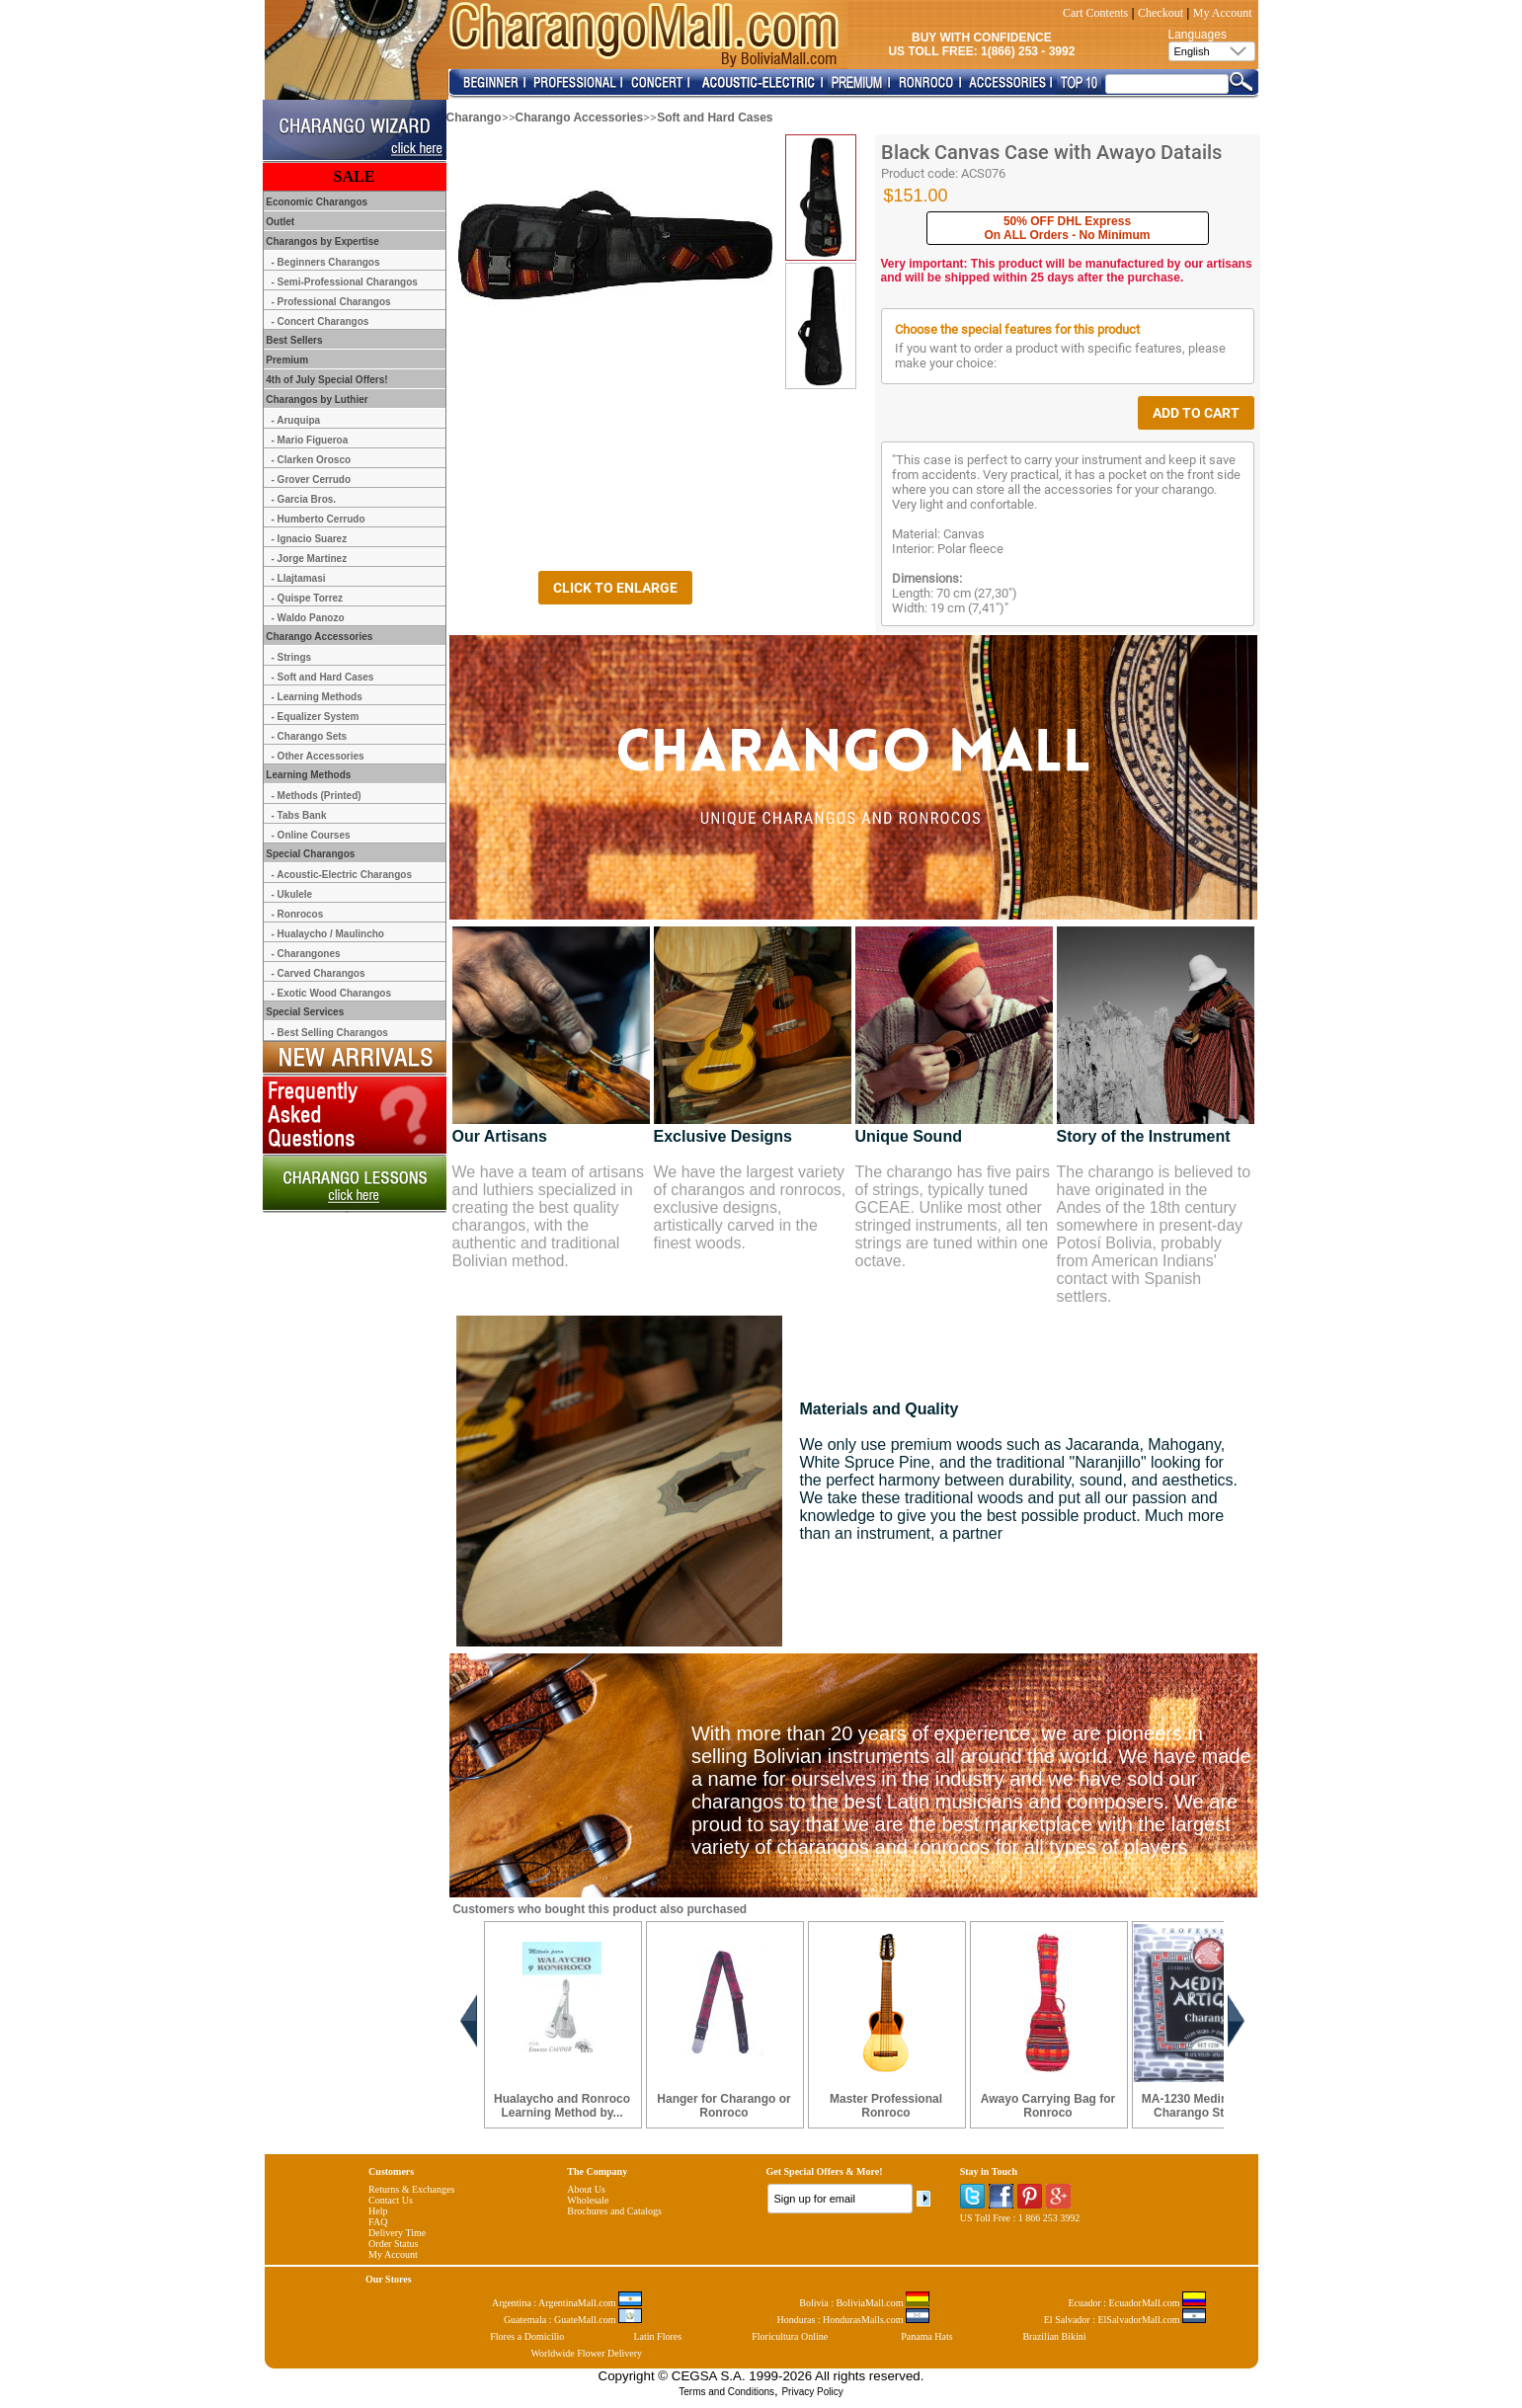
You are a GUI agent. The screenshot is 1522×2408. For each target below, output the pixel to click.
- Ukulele (292, 894)
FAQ (377, 2221)
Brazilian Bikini (1053, 2336)
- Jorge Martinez (310, 558)
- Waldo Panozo (308, 617)
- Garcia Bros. (304, 499)
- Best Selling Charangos (330, 1032)
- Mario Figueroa (310, 440)
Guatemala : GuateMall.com (573, 2319)
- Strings (292, 657)
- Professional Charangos (331, 301)
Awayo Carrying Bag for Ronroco (1048, 2106)
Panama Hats (927, 2336)
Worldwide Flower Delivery (586, 2353)
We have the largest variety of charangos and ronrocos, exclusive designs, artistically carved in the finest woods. (750, 1207)
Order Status (393, 2243)
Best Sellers (293, 340)
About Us (586, 2189)
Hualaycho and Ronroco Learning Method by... (562, 2106)
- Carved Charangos (318, 973)
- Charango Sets (310, 736)
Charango (474, 117)
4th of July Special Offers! (326, 379)
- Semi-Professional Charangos (345, 282)
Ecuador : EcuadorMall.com (1137, 2302)
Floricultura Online (790, 2336)
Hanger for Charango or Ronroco (723, 2106)
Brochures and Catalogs (614, 2211)
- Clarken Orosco (312, 459)
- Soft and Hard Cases (323, 677)
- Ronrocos (298, 914)
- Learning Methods (317, 696)
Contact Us (390, 2200)
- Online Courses (311, 835)
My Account (1222, 13)
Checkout (1160, 13)
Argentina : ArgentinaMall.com (567, 2302)
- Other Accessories (318, 756)
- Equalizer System (316, 716)
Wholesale (587, 2200)
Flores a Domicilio (527, 2336)
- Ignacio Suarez (310, 538)
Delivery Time (397, 2232)
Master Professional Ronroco (886, 2106)
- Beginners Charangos (326, 262)
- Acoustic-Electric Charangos (342, 874)
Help (377, 2211)
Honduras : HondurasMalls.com (852, 2319)
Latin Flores (658, 2336)
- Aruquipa (296, 420)
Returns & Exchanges (411, 2189)
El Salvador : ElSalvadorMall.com (1125, 2319)
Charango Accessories (580, 117)
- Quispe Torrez (308, 598)
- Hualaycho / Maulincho (328, 933)
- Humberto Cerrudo (318, 519)
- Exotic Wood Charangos (332, 993)
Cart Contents (1095, 13)
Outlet (279, 221)
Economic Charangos (316, 202)
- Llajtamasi (299, 578)
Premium (286, 360)
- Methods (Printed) (316, 795)
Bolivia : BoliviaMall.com (864, 2302)
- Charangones (306, 953)
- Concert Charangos (320, 321)
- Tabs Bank (299, 815)
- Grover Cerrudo (312, 479)
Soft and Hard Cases (714, 117)
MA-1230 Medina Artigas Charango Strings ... (1210, 2106)
